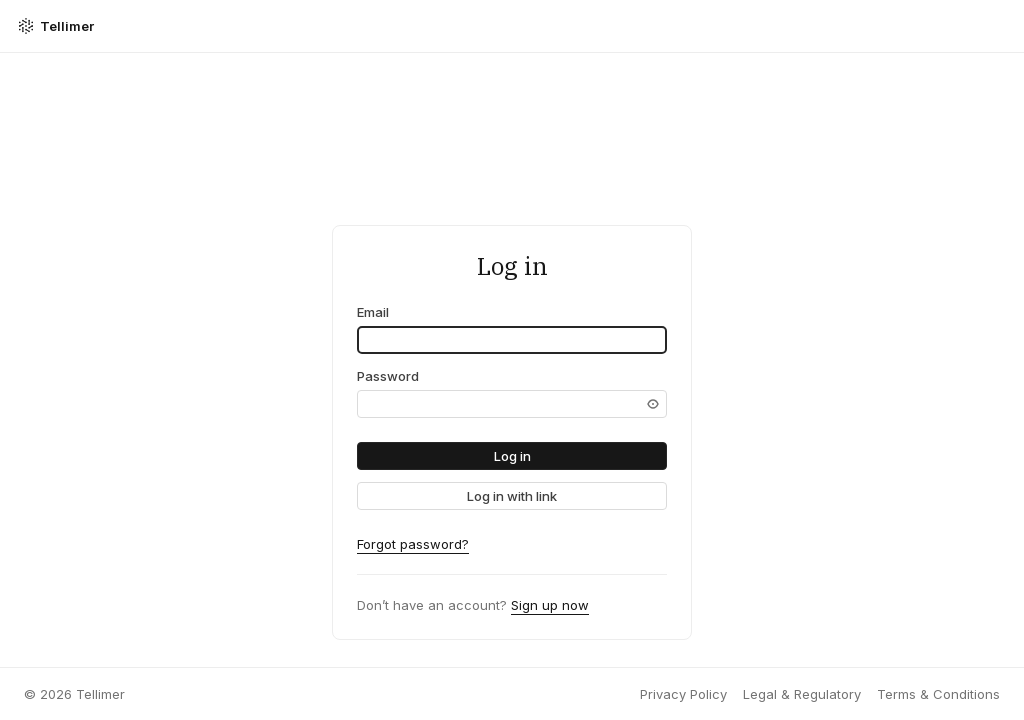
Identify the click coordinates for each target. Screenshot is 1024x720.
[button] (512, 456)
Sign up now (550, 605)
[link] (512, 496)
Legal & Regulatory (802, 694)
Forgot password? (413, 544)
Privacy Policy (683, 694)
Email (373, 312)
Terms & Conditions (938, 694)
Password (388, 376)
